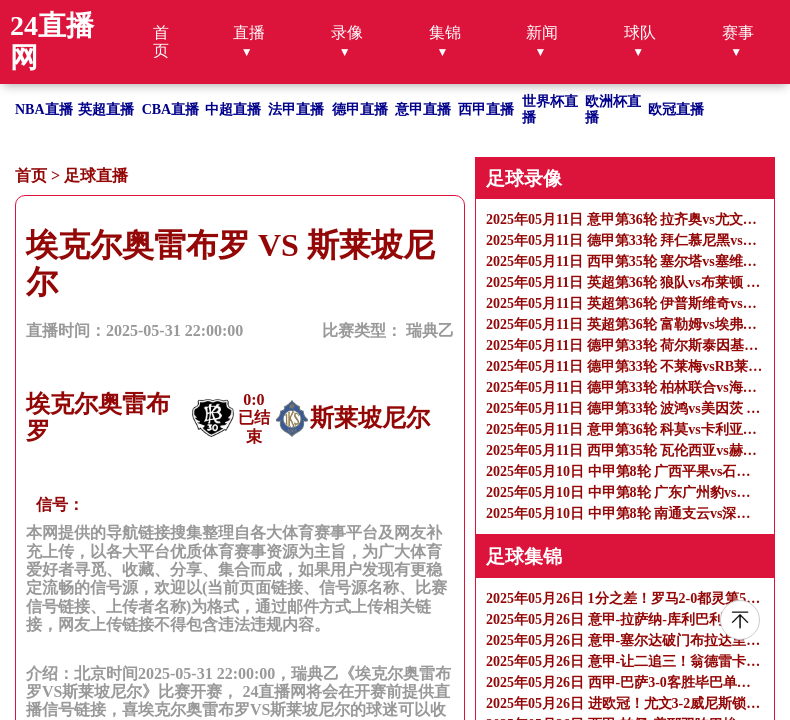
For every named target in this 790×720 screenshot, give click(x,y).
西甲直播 (486, 109)
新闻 (542, 32)
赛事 (738, 32)
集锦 (445, 32)
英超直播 (106, 109)
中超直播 (233, 109)
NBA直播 (44, 109)
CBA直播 (171, 109)
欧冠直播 (676, 109)
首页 (161, 41)
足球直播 (96, 175)
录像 (347, 32)
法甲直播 (296, 109)
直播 (249, 32)
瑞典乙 (430, 330)
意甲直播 (423, 109)
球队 (640, 32)
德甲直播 (360, 109)
